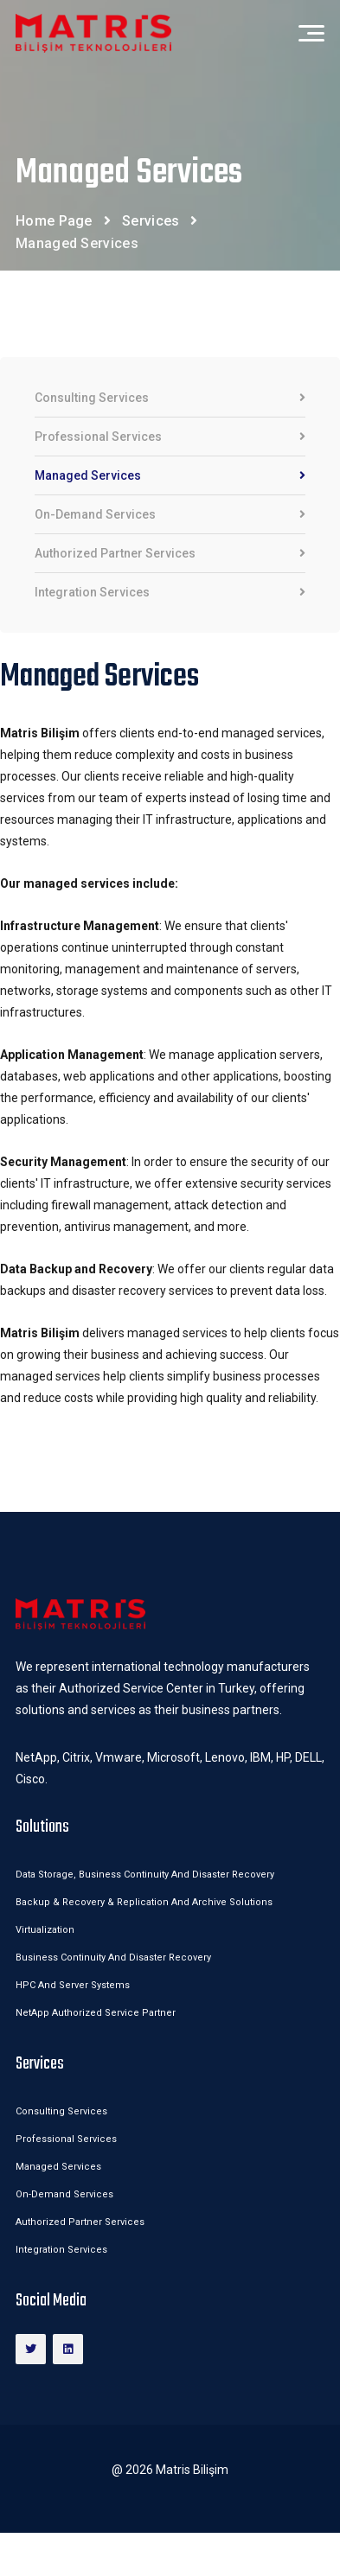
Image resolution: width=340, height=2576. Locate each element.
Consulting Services (170, 398)
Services (150, 221)
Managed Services (170, 475)
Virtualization (45, 1929)
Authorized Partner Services (170, 553)
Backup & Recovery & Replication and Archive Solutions (144, 1902)
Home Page (54, 221)
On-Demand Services (170, 514)
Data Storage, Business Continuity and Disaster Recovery (146, 1874)
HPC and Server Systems (73, 1985)
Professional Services (170, 436)
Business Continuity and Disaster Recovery (113, 1957)
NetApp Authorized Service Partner (96, 2012)
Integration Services (170, 592)
